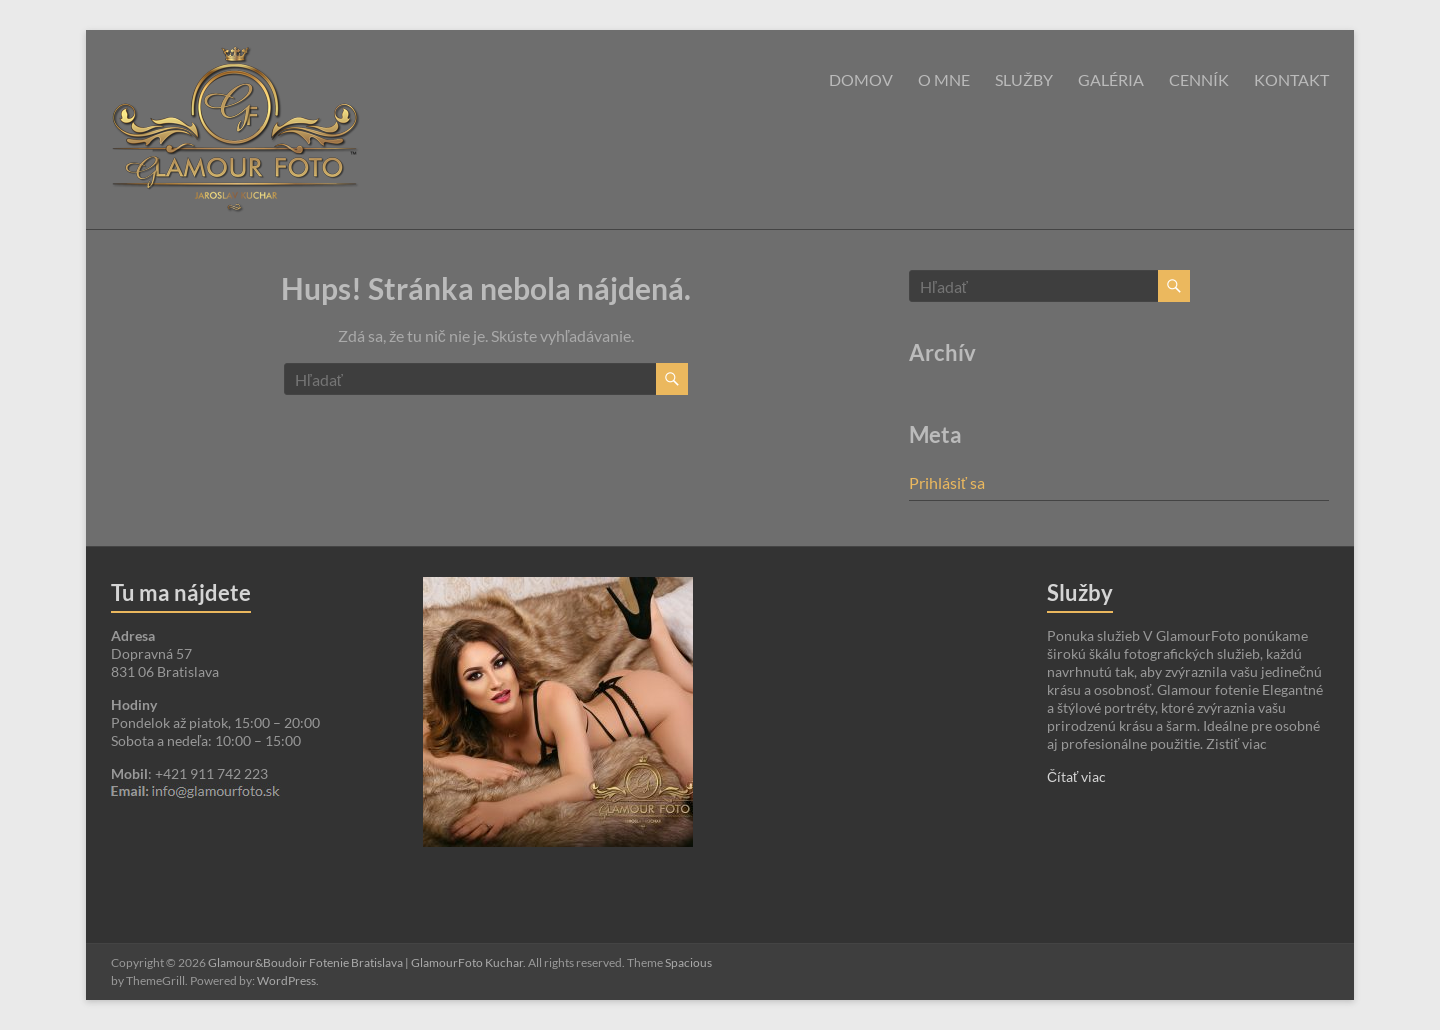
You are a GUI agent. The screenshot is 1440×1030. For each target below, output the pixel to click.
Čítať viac (1076, 776)
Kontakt (1291, 79)
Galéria (1111, 79)
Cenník (1199, 79)
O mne (944, 79)
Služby (1024, 79)
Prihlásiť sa (947, 482)
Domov (861, 79)
